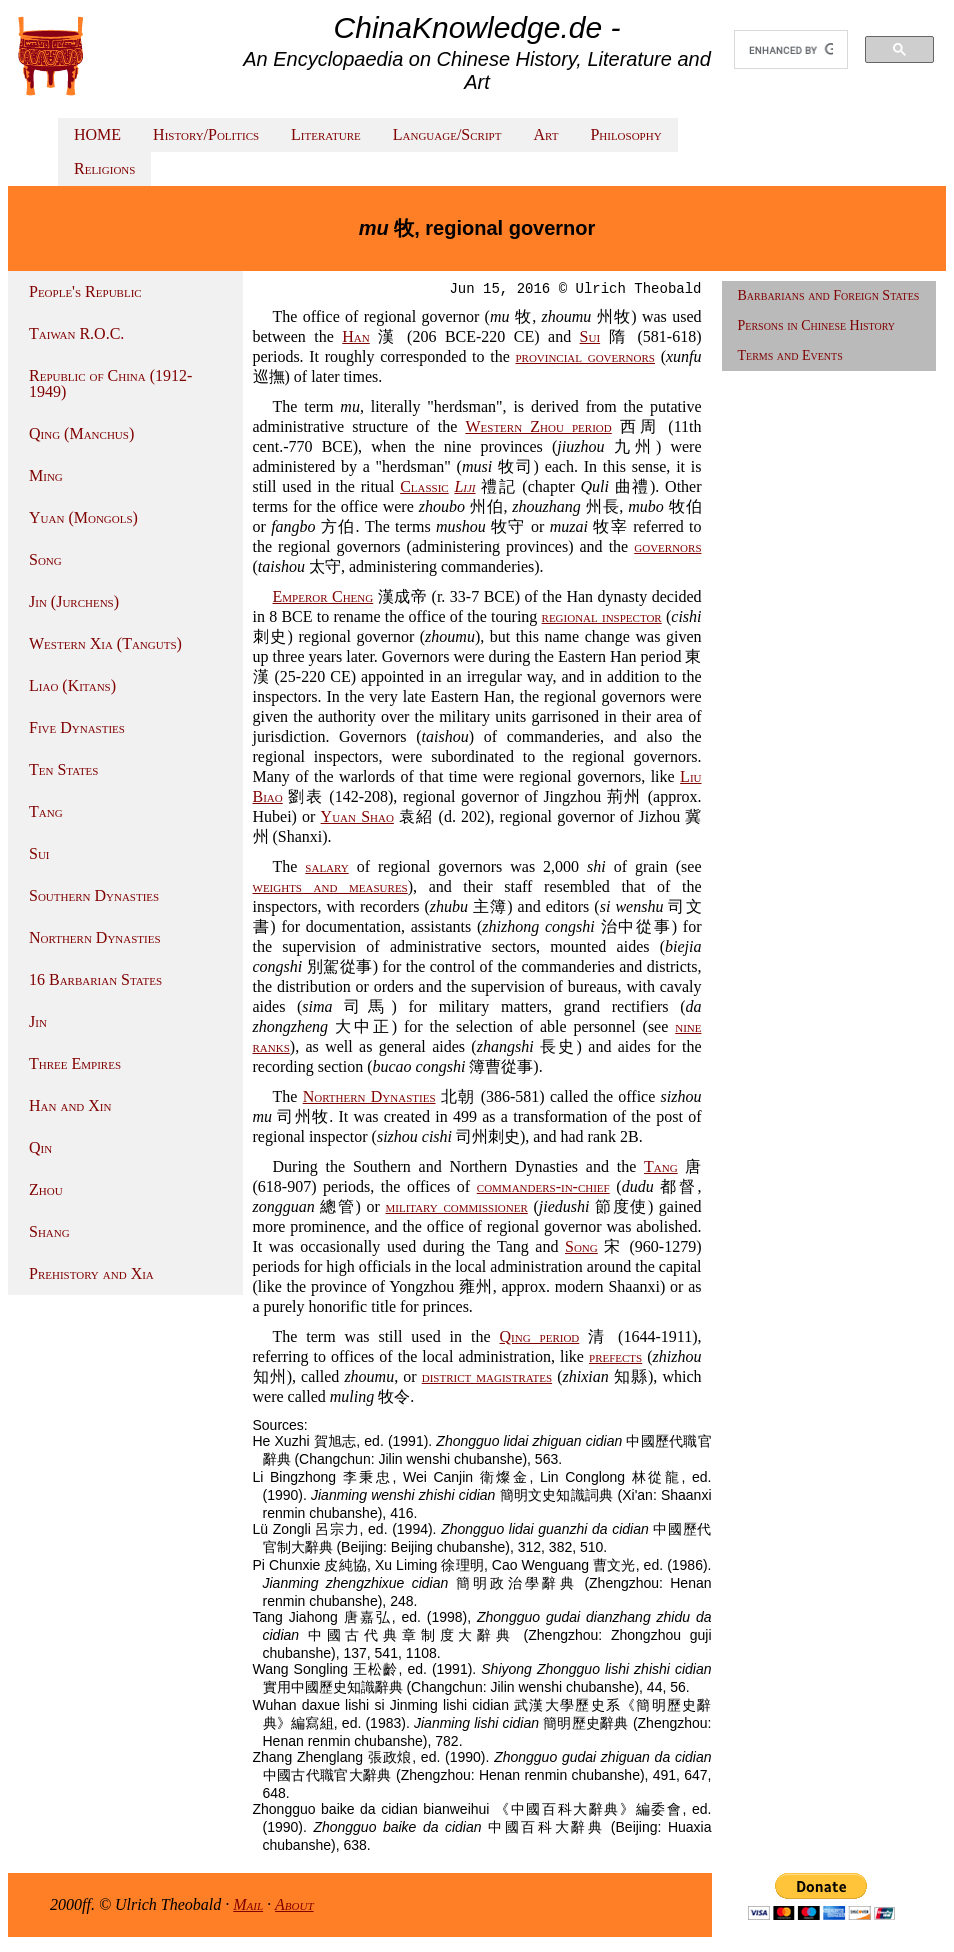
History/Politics (206, 134)
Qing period (540, 1336)
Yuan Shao (357, 816)
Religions (104, 168)
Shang (49, 1231)
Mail (248, 1904)
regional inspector (602, 616)
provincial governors (585, 356)
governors (667, 546)
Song (45, 559)
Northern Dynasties (95, 937)
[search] (791, 50)
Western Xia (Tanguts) (105, 643)
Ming (46, 475)
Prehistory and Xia (91, 1273)
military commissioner (457, 1206)
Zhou (46, 1189)
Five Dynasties (77, 727)
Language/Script (447, 134)
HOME (97, 134)
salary (326, 866)
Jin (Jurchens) (74, 601)
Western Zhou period (538, 426)
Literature (326, 134)
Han (355, 336)
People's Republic (85, 291)
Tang (46, 811)
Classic (424, 486)
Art (545, 134)
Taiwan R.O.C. (76, 333)
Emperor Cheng (323, 596)
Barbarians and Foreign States (829, 295)
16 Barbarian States (95, 979)
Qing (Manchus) (81, 433)
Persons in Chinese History (817, 325)
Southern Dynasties (94, 895)
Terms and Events (790, 355)
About (294, 1904)
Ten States (63, 769)
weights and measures (330, 886)
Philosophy (625, 134)
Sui (39, 853)
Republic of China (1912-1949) (110, 383)
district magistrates (487, 1376)
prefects (615, 1356)
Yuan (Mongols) (83, 517)
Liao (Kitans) (72, 685)
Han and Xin (70, 1105)
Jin (38, 1021)
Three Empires (75, 1063)
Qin (40, 1147)
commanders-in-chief (543, 1186)
